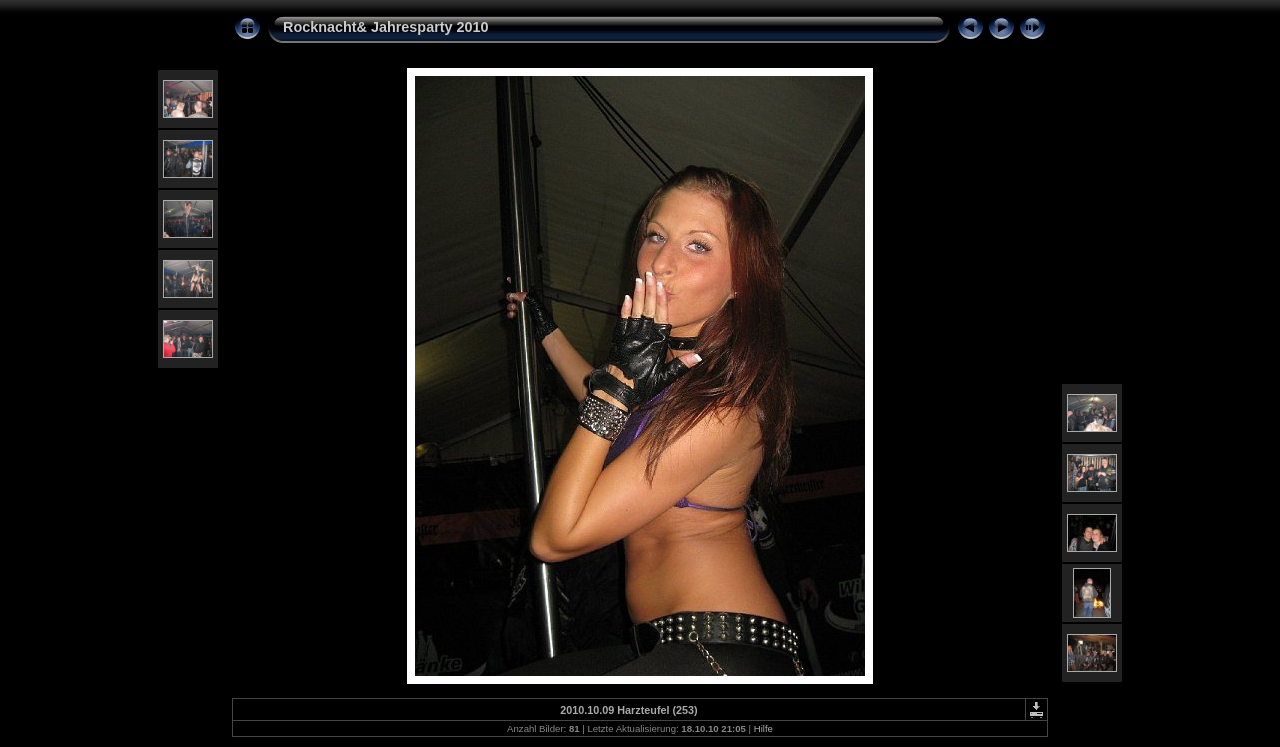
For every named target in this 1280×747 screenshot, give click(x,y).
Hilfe (763, 728)
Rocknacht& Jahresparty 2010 (386, 27)
